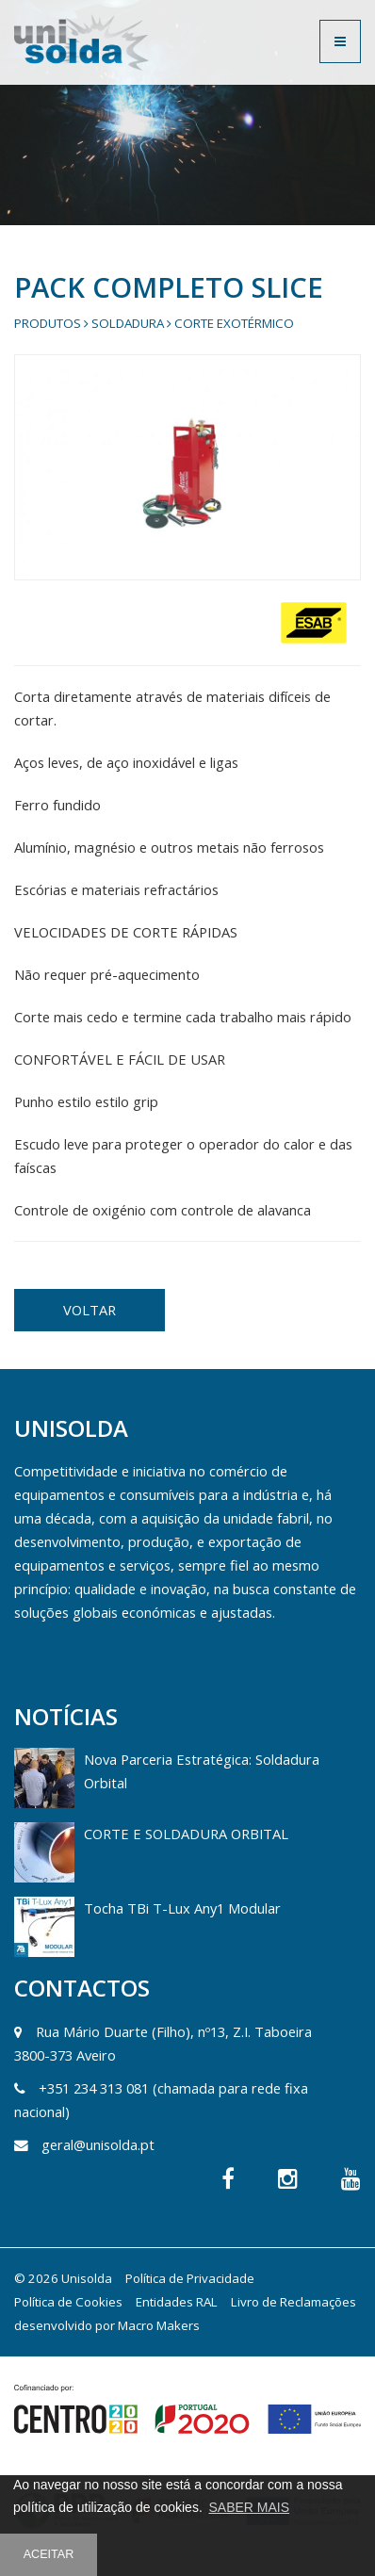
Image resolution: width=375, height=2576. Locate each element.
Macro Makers (159, 2325)
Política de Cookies (68, 2301)
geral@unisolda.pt (98, 2144)
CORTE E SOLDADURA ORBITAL (186, 1833)
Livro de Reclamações (293, 2301)
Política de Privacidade (189, 2278)
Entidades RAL (177, 2301)
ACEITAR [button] (49, 2554)
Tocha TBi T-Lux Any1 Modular (182, 1908)
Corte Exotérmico (234, 323)
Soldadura (127, 323)
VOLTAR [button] (89, 1309)
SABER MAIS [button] (248, 2507)
